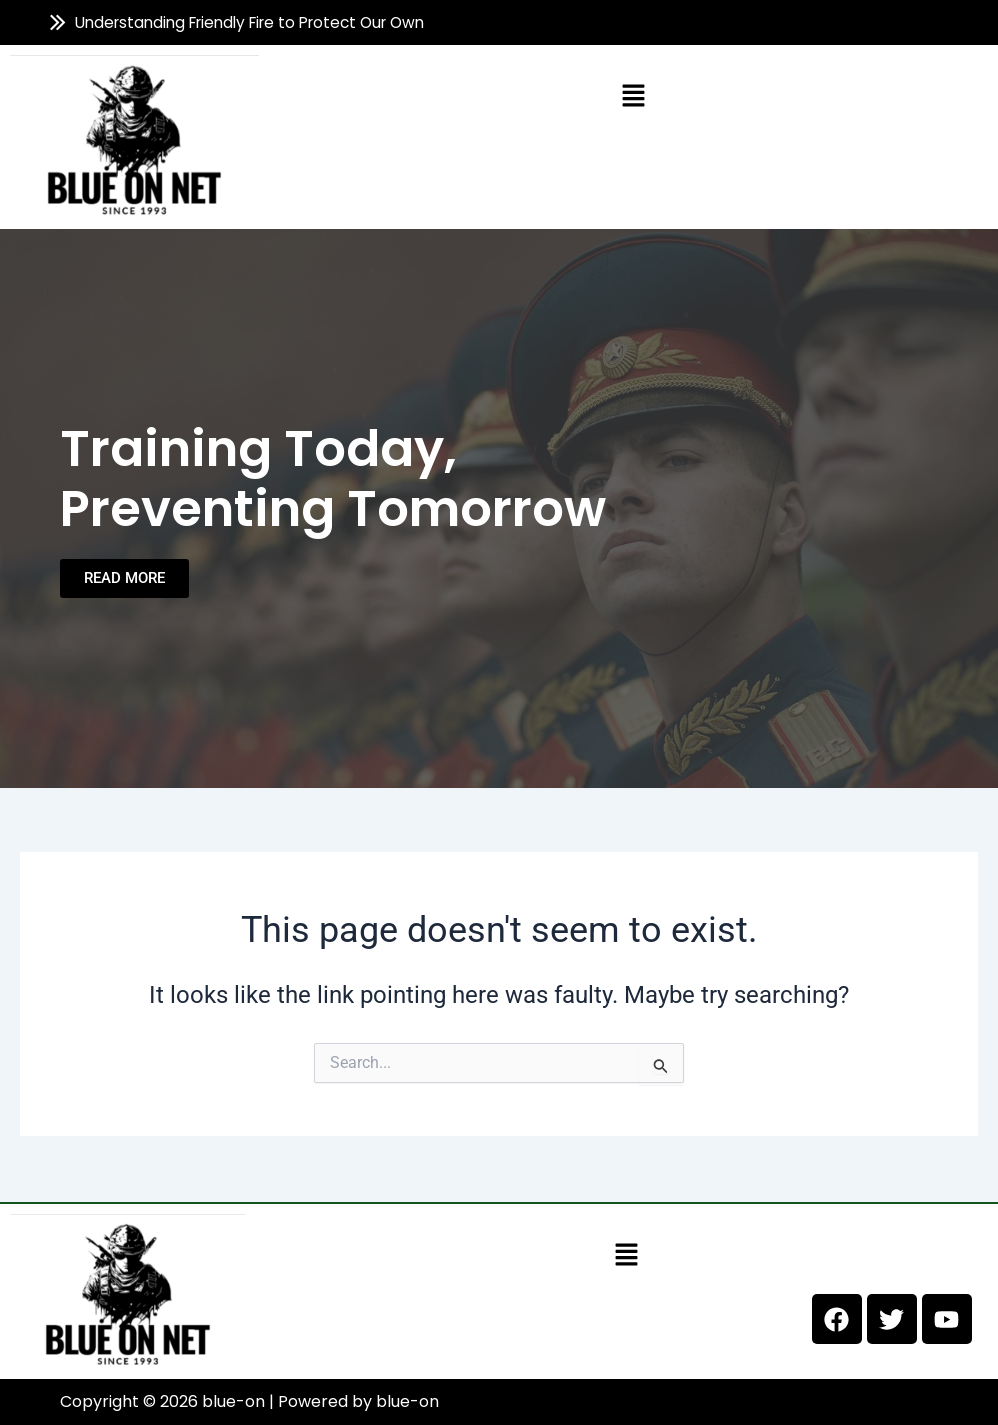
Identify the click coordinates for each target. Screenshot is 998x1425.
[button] (633, 96)
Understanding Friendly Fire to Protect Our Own (250, 22)
